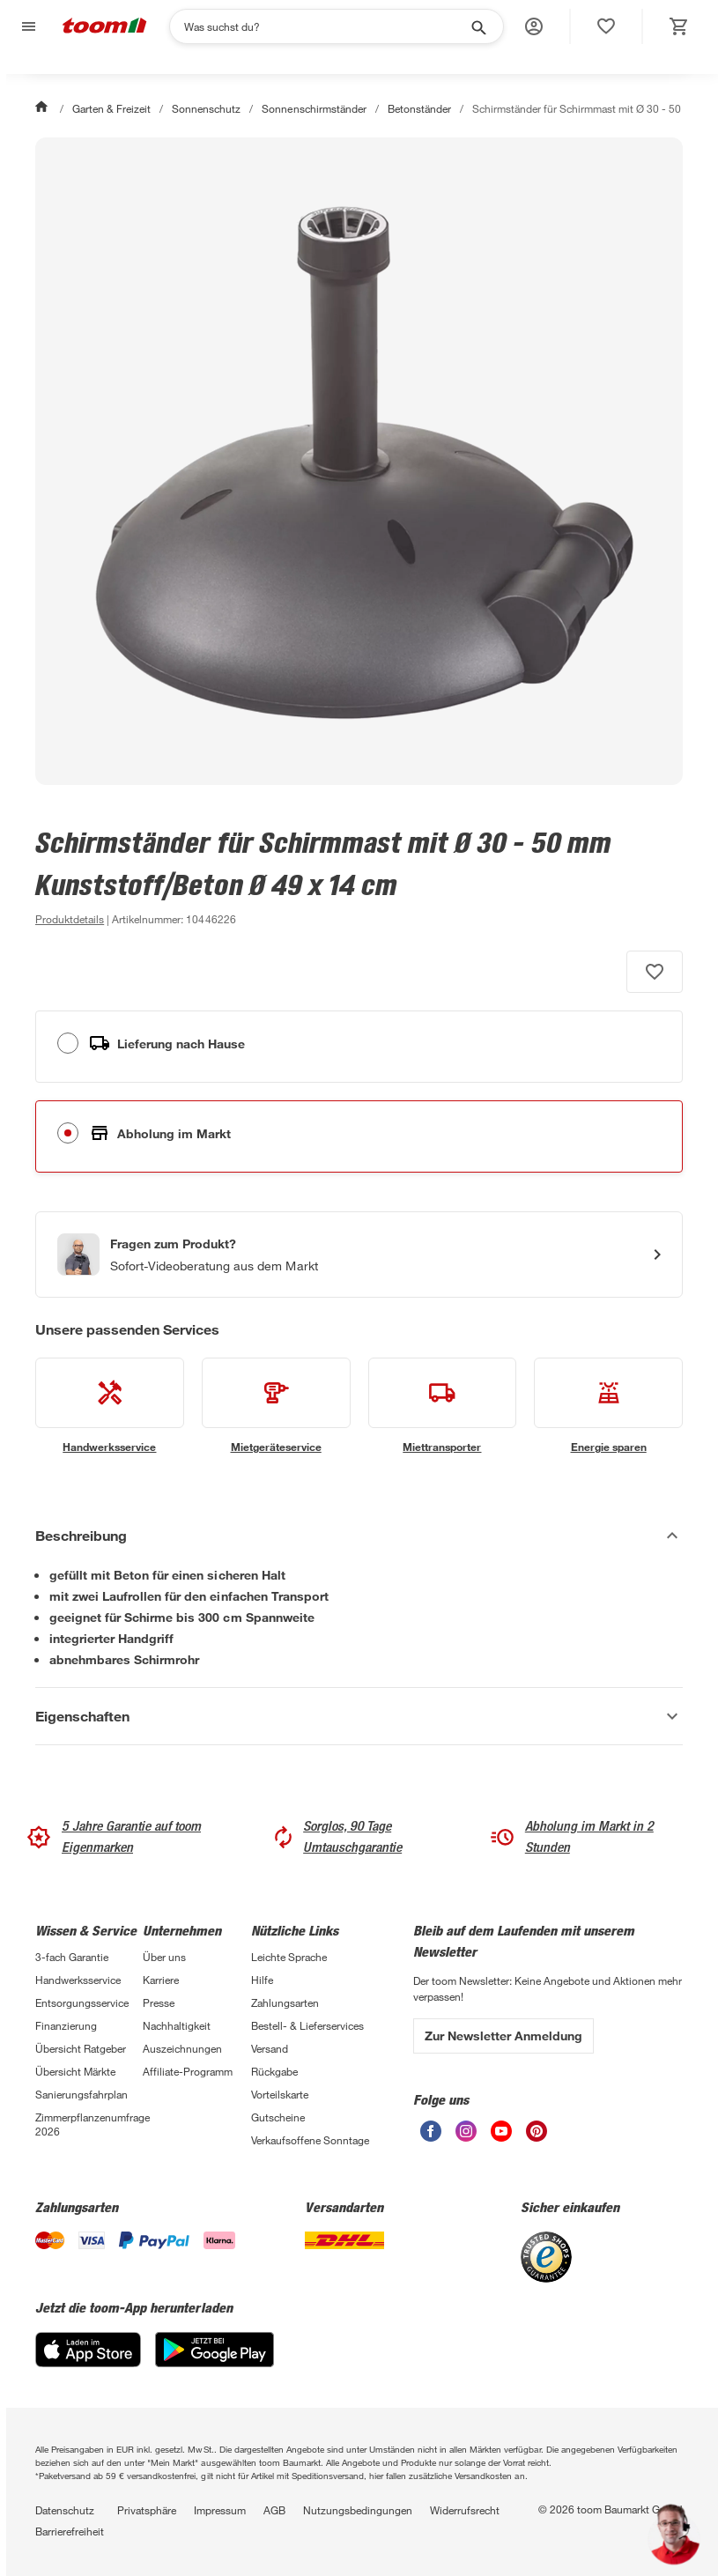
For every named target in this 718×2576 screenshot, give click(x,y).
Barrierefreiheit (69, 2531)
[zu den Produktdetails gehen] (69, 919)
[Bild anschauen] (359, 461)
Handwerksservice (78, 1980)
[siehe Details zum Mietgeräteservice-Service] (276, 1406)
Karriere (161, 1980)
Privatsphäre (146, 2510)
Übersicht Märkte (75, 2071)
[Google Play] (214, 2362)
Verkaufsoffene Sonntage (310, 2140)
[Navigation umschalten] (26, 27)
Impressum (220, 2510)
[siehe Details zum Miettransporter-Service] (442, 1406)
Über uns (164, 1957)
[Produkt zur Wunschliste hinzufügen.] (654, 972)
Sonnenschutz (206, 108)
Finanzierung (66, 2025)
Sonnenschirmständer (314, 108)
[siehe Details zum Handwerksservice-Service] (109, 1406)
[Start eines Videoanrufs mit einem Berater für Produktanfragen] (359, 1254)
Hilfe (262, 1980)
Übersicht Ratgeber (80, 2048)
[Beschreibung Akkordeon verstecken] (359, 1535)
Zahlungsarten (285, 2002)
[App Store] (88, 2362)
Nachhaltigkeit (177, 2025)
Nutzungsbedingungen (357, 2510)
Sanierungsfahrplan (81, 2094)
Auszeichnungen (182, 2048)
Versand (269, 2048)
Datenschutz (64, 2510)
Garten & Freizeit (111, 108)
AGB (274, 2510)
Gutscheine (278, 2117)
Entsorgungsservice (82, 2002)
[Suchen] (325, 26)
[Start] (43, 108)
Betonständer (419, 108)
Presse (158, 2002)
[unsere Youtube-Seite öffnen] (501, 2136)
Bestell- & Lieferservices (307, 2025)
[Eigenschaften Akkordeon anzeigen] (359, 1716)
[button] (534, 26)
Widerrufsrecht (465, 2510)
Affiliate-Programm (188, 2071)
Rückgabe (274, 2071)
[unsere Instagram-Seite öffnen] (466, 2136)
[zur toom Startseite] (105, 27)
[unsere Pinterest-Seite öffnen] (536, 2136)
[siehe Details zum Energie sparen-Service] (608, 1406)
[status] (606, 26)
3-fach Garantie (71, 1957)
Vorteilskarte (279, 2094)
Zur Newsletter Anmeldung (503, 2035)
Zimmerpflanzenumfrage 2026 (89, 2124)
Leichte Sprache (289, 1957)
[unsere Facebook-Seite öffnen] (430, 2136)
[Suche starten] (477, 26)
